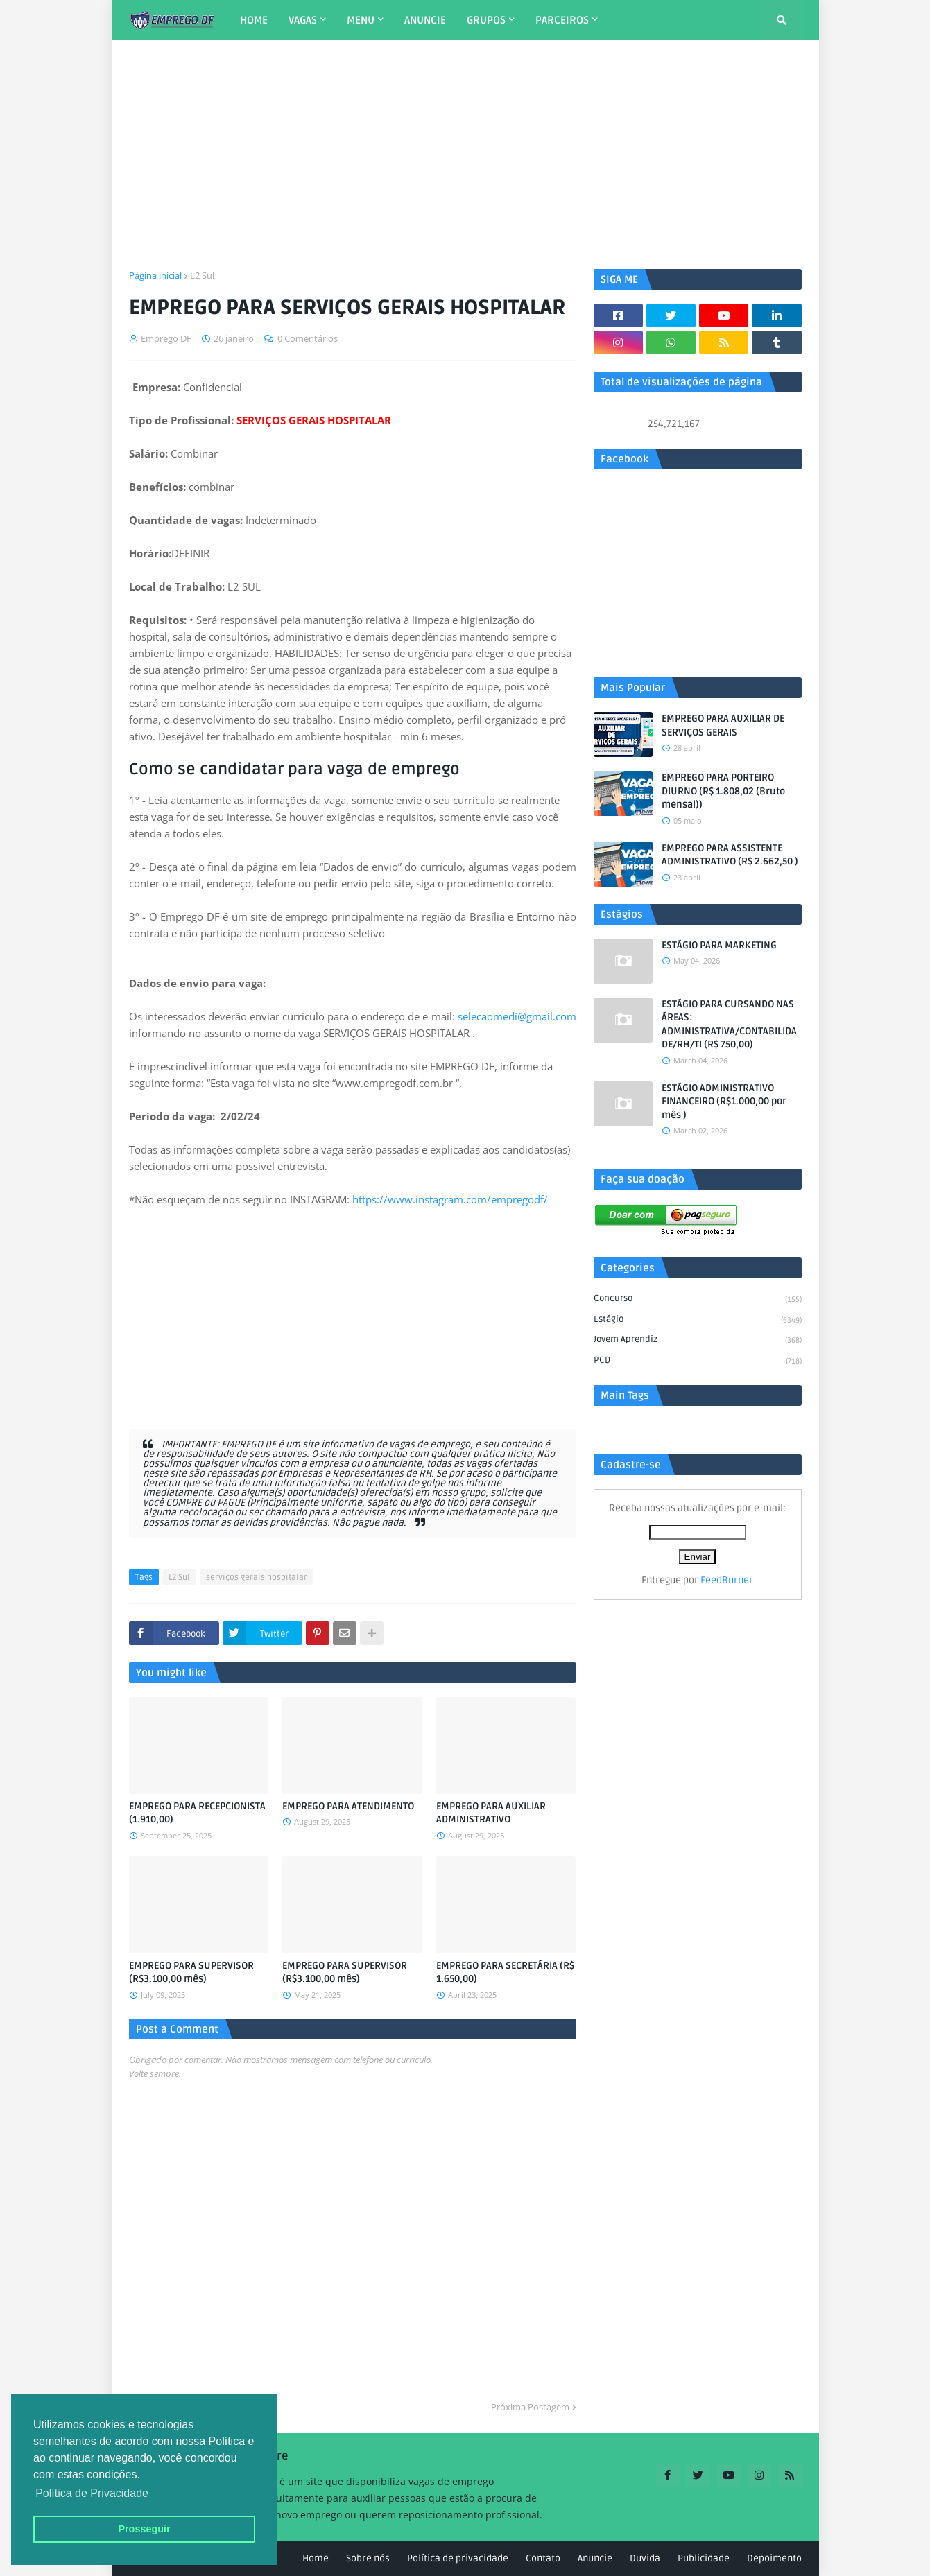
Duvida (645, 2558)
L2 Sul (202, 275)
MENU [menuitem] (360, 20)
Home (315, 2558)
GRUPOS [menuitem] (486, 20)
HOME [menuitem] (254, 20)
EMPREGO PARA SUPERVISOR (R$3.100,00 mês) (191, 1972)
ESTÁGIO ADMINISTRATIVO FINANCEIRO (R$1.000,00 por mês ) (724, 1101)
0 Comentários (307, 338)
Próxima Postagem (530, 2407)
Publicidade (704, 2558)
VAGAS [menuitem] (303, 20)
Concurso (698, 1300)
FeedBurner (726, 1580)
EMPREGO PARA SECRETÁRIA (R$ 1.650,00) (505, 1972)
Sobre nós (368, 2558)
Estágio (698, 1321)
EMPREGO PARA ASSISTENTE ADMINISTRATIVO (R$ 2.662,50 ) (730, 855)
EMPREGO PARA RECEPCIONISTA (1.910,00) (197, 1813)
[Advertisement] (465, 155)
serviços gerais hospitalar (256, 1577)
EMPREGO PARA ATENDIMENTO (348, 1806)
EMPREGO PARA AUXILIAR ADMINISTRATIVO (491, 1813)
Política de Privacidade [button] (91, 2493)
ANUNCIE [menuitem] (425, 20)
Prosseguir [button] (144, 2528)
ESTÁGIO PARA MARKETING (719, 945)
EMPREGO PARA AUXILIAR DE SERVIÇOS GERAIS (723, 725)
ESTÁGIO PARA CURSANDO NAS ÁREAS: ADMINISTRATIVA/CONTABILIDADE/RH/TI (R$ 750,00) (729, 1024)
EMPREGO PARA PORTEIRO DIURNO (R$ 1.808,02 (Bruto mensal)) (723, 791)
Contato (543, 2558)
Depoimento (774, 2558)
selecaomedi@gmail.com (517, 1016)
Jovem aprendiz (698, 1341)
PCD (698, 1361)
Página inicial (155, 275)
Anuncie (595, 2558)
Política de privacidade (457, 2558)
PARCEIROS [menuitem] (562, 20)
